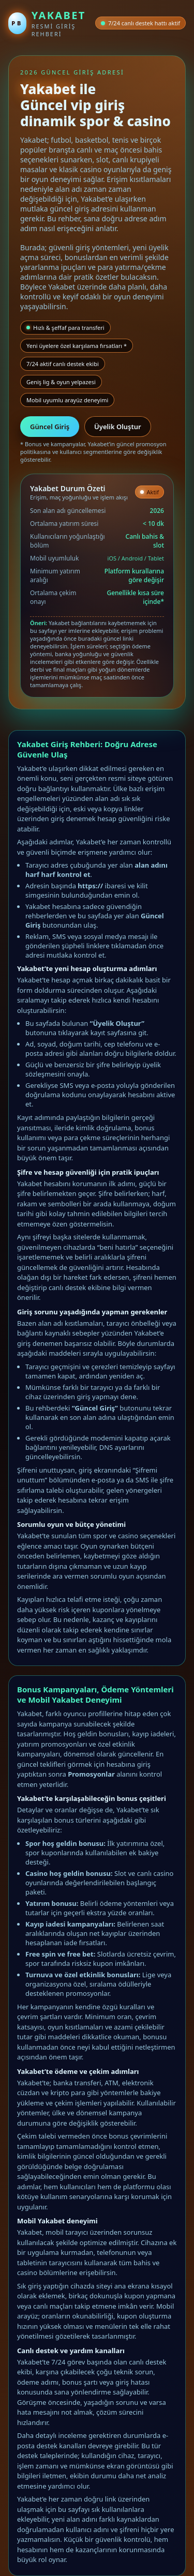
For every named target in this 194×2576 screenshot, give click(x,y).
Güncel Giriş (49, 426)
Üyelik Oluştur (117, 426)
